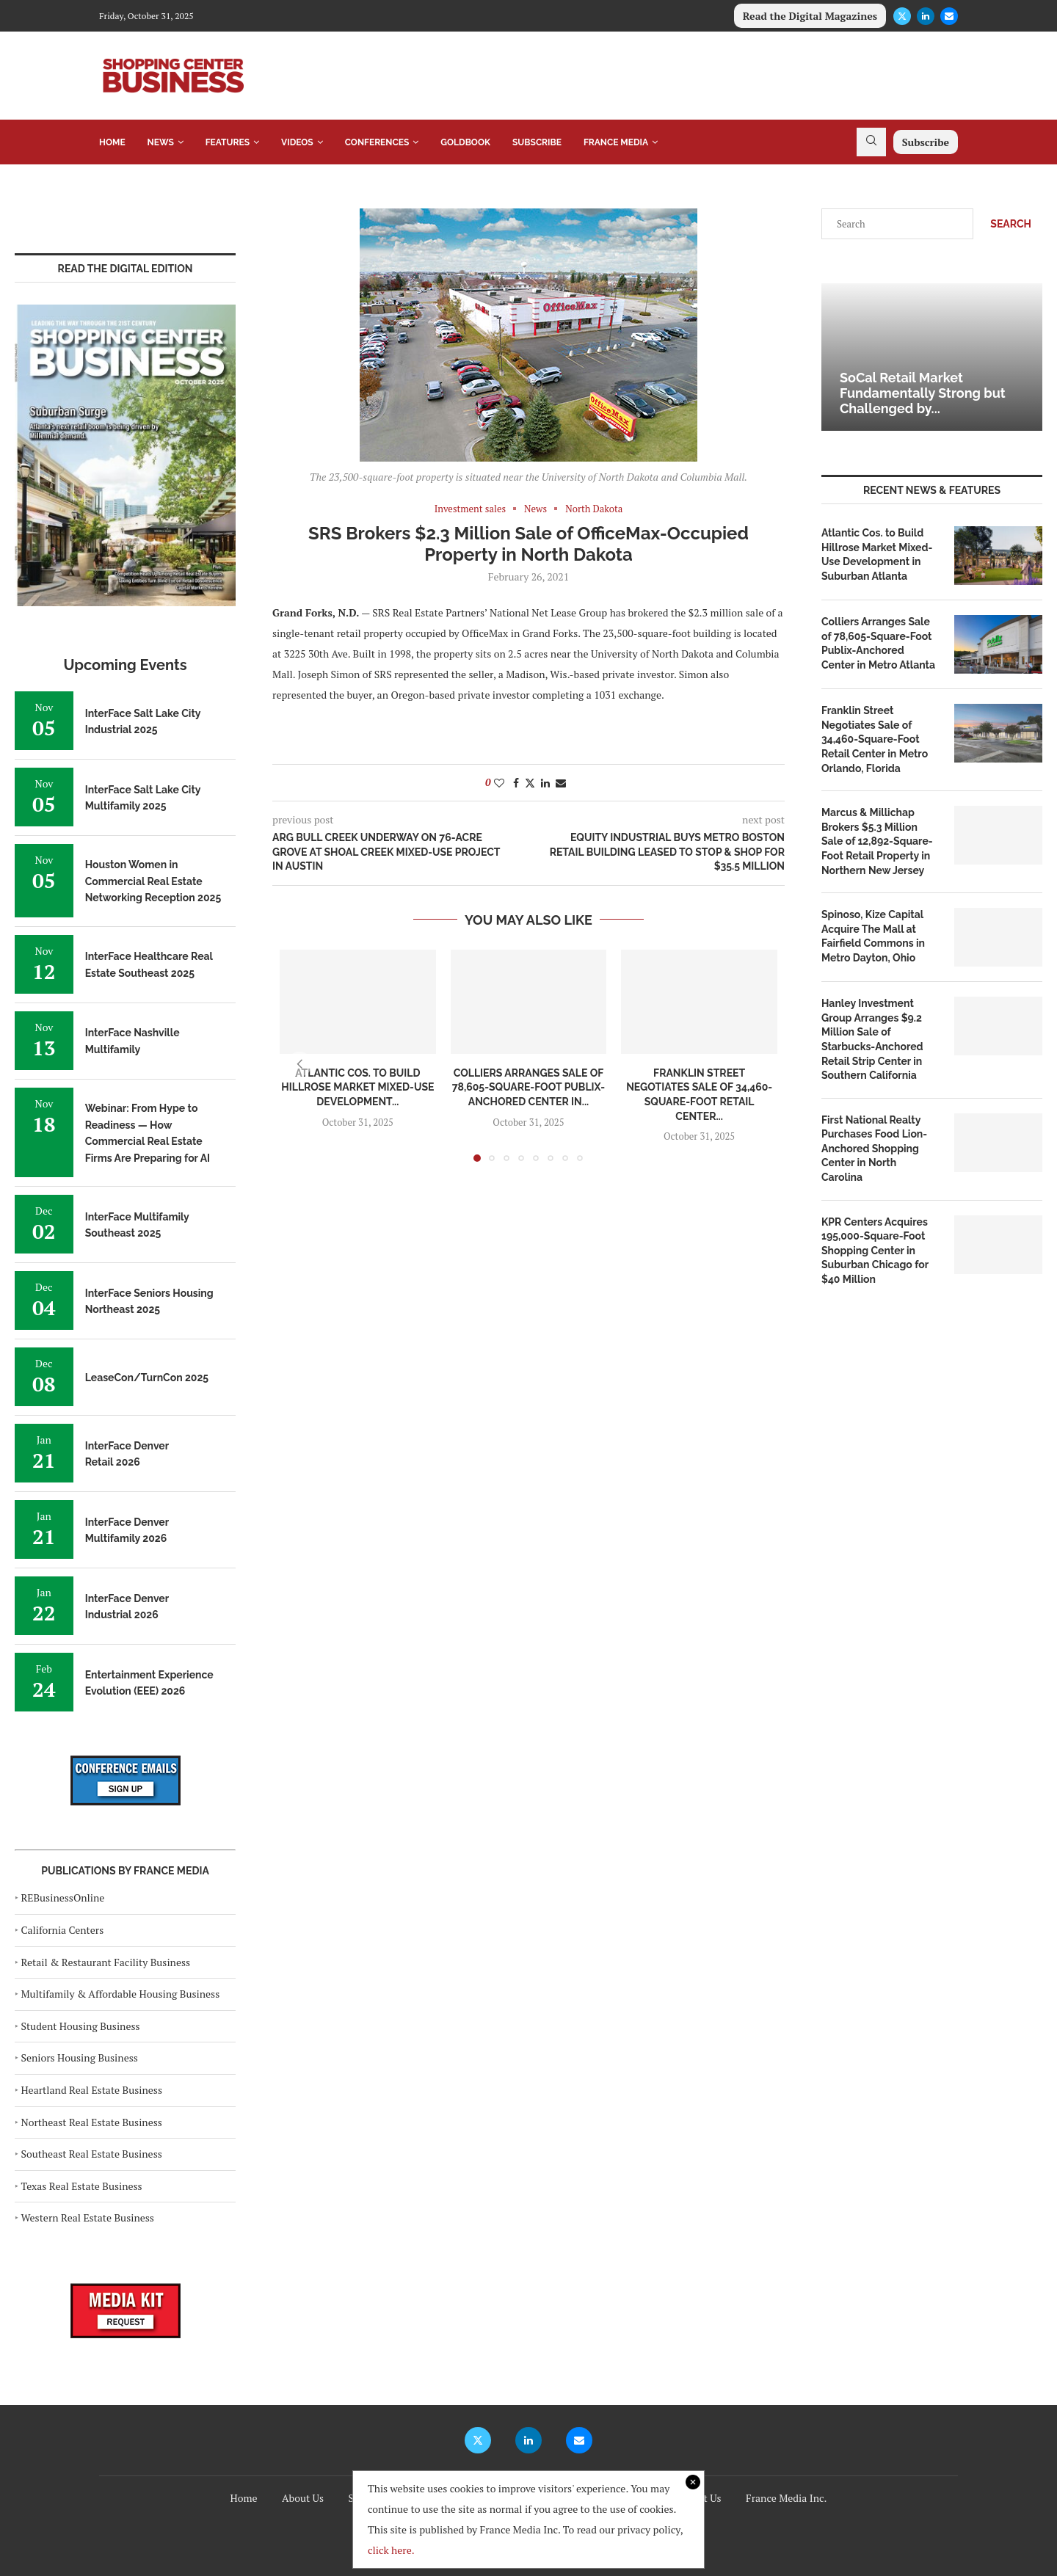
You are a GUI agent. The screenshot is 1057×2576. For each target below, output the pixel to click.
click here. (391, 2550)
